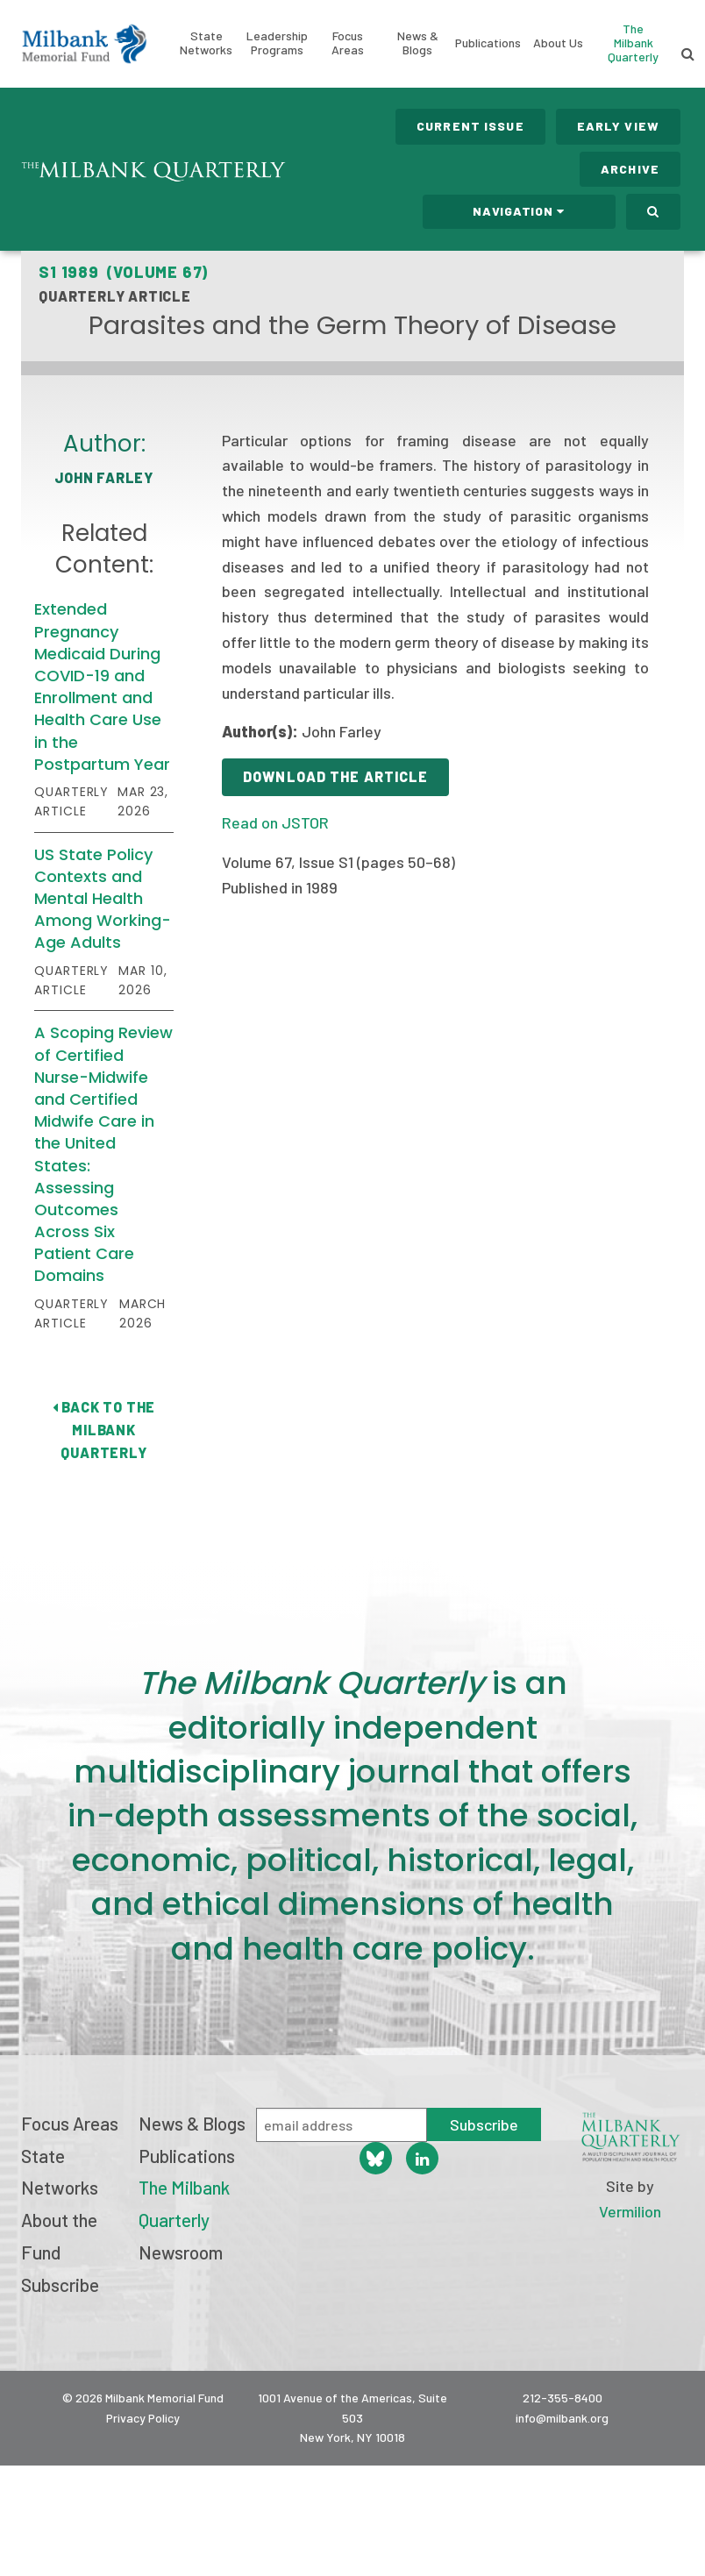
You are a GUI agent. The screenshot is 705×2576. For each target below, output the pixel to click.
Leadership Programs (277, 43)
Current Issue (470, 125)
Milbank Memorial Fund (84, 44)
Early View (618, 125)
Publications (488, 43)
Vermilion (630, 2211)
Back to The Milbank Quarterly (104, 1429)
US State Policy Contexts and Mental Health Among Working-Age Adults (102, 898)
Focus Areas (347, 43)
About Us (558, 43)
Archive (630, 168)
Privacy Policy (143, 2417)
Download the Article (335, 776)
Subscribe (60, 2284)
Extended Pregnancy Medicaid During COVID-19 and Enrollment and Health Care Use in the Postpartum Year (102, 686)
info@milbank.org (562, 2417)
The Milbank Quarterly (633, 42)
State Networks (206, 43)
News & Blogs (417, 43)
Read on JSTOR (275, 822)
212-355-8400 (562, 2397)
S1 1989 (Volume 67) (123, 271)
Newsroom (181, 2252)
